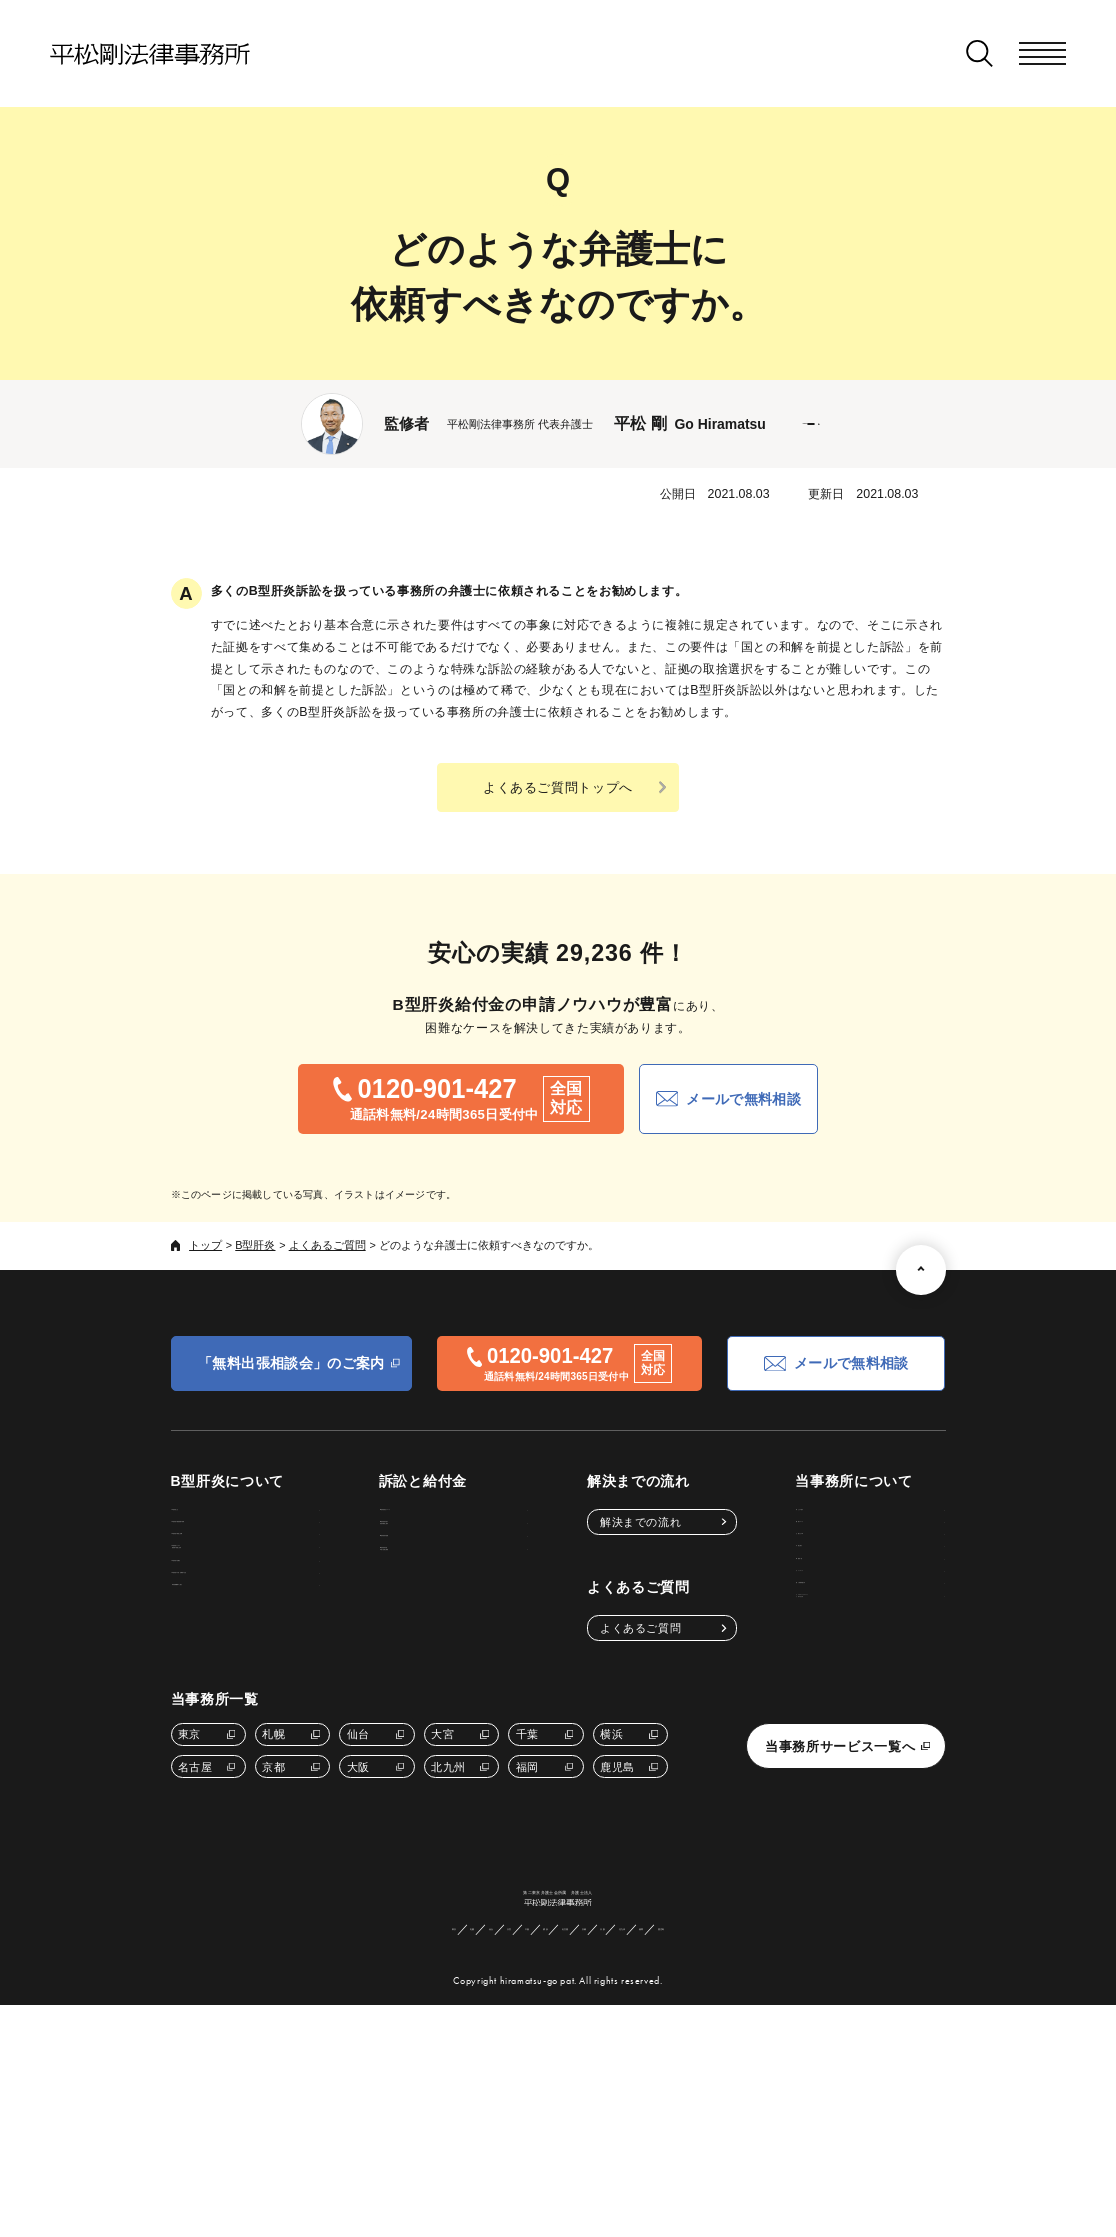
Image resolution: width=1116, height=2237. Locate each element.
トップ (205, 1245)
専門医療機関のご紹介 (241, 1750)
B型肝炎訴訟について (474, 1522)
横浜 (611, 1891)
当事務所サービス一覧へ (840, 1903)
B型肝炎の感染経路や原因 (251, 1557)
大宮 (442, 1891)
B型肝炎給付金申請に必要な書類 (464, 1652)
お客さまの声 (824, 1592)
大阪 (358, 1924)
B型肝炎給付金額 (462, 1608)
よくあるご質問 (327, 1245)
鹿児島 (617, 1924)
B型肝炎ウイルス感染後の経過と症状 (236, 1635)
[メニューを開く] (1042, 53)
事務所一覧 (819, 1663)
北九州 (448, 1924)
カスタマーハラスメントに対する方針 (853, 1777)
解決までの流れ (646, 1522)
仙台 (358, 1891)
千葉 (527, 1891)
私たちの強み (824, 1522)
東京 (189, 1891)
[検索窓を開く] (979, 53)
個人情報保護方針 (836, 1733)
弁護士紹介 (819, 1627)
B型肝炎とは (217, 1522)
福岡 (527, 1924)
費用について (824, 1557)
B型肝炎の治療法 (228, 1679)
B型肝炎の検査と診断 (240, 1592)
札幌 (273, 1891)
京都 (273, 1924)
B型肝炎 (255, 1245)
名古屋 (195, 1924)
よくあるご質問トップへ (558, 787)
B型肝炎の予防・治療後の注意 (263, 1714)
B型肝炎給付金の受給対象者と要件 (464, 1565)
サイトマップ (824, 1698)
